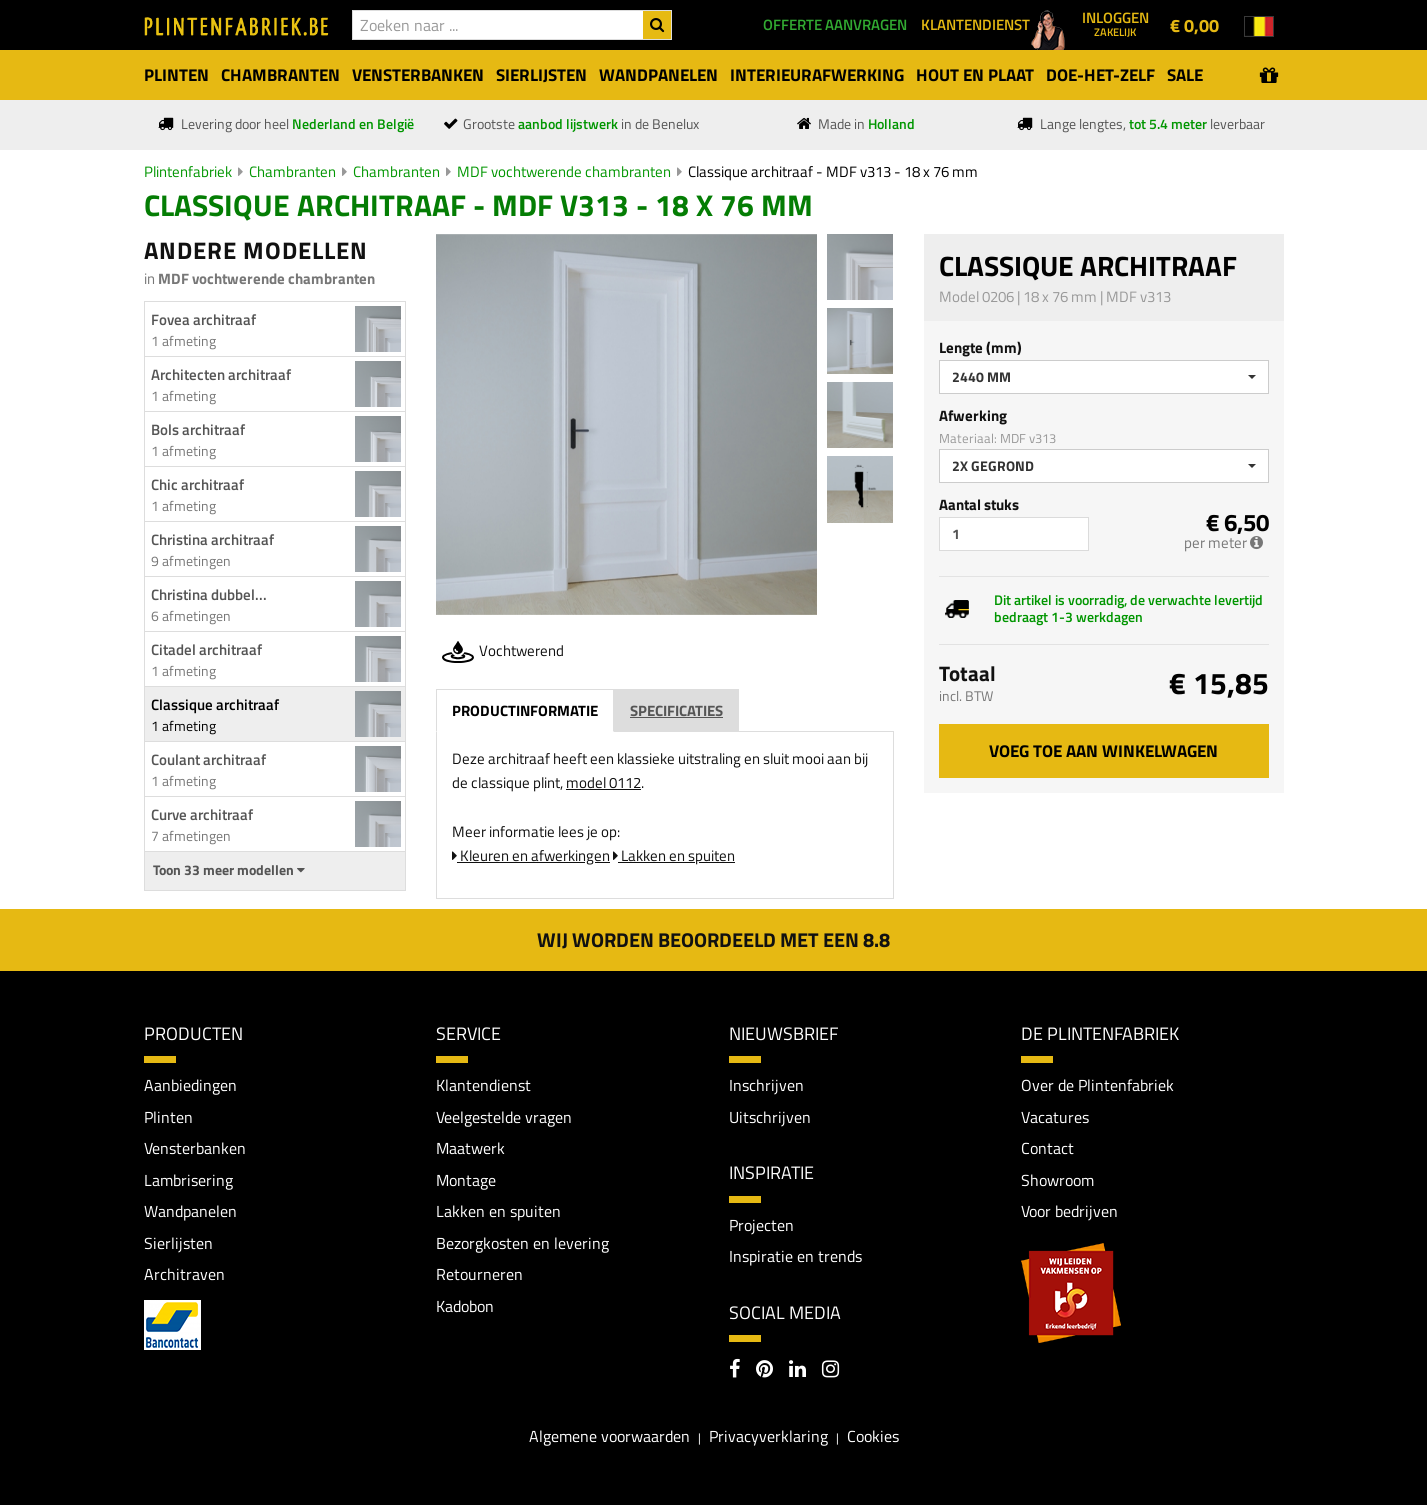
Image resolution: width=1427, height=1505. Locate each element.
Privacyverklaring (768, 1437)
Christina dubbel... (209, 594)
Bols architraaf (198, 429)
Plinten (168, 1117)
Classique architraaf (215, 704)
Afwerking (973, 415)
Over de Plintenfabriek (1097, 1085)
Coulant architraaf (208, 759)
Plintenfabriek (188, 171)
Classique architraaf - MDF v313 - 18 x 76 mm (833, 171)
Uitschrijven (770, 1117)
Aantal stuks (979, 504)
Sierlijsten (178, 1243)
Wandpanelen (190, 1212)
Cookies (873, 1437)
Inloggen (1115, 23)
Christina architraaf (212, 539)
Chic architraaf (197, 484)
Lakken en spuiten (674, 855)
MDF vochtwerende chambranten (564, 171)
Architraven (184, 1275)
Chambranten (292, 171)
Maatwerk (470, 1149)
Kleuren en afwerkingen (531, 855)
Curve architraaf (202, 814)
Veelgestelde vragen (504, 1117)
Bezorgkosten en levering (522, 1243)
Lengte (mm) (980, 347)
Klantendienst (483, 1085)
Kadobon (465, 1307)
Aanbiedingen (190, 1085)
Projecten (761, 1225)
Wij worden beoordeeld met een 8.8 (713, 939)
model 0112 (603, 782)
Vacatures (1055, 1117)
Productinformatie (525, 710)
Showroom (1057, 1180)
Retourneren (479, 1275)
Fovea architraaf (203, 319)
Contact (1047, 1149)
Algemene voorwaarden (609, 1437)
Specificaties (676, 710)
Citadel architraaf (206, 649)
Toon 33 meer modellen (229, 870)
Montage (466, 1180)
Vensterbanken (195, 1149)
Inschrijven (766, 1085)
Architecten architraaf (221, 374)
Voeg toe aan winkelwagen (1103, 751)
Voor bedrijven (1069, 1212)
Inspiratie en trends (795, 1256)
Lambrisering (188, 1180)
